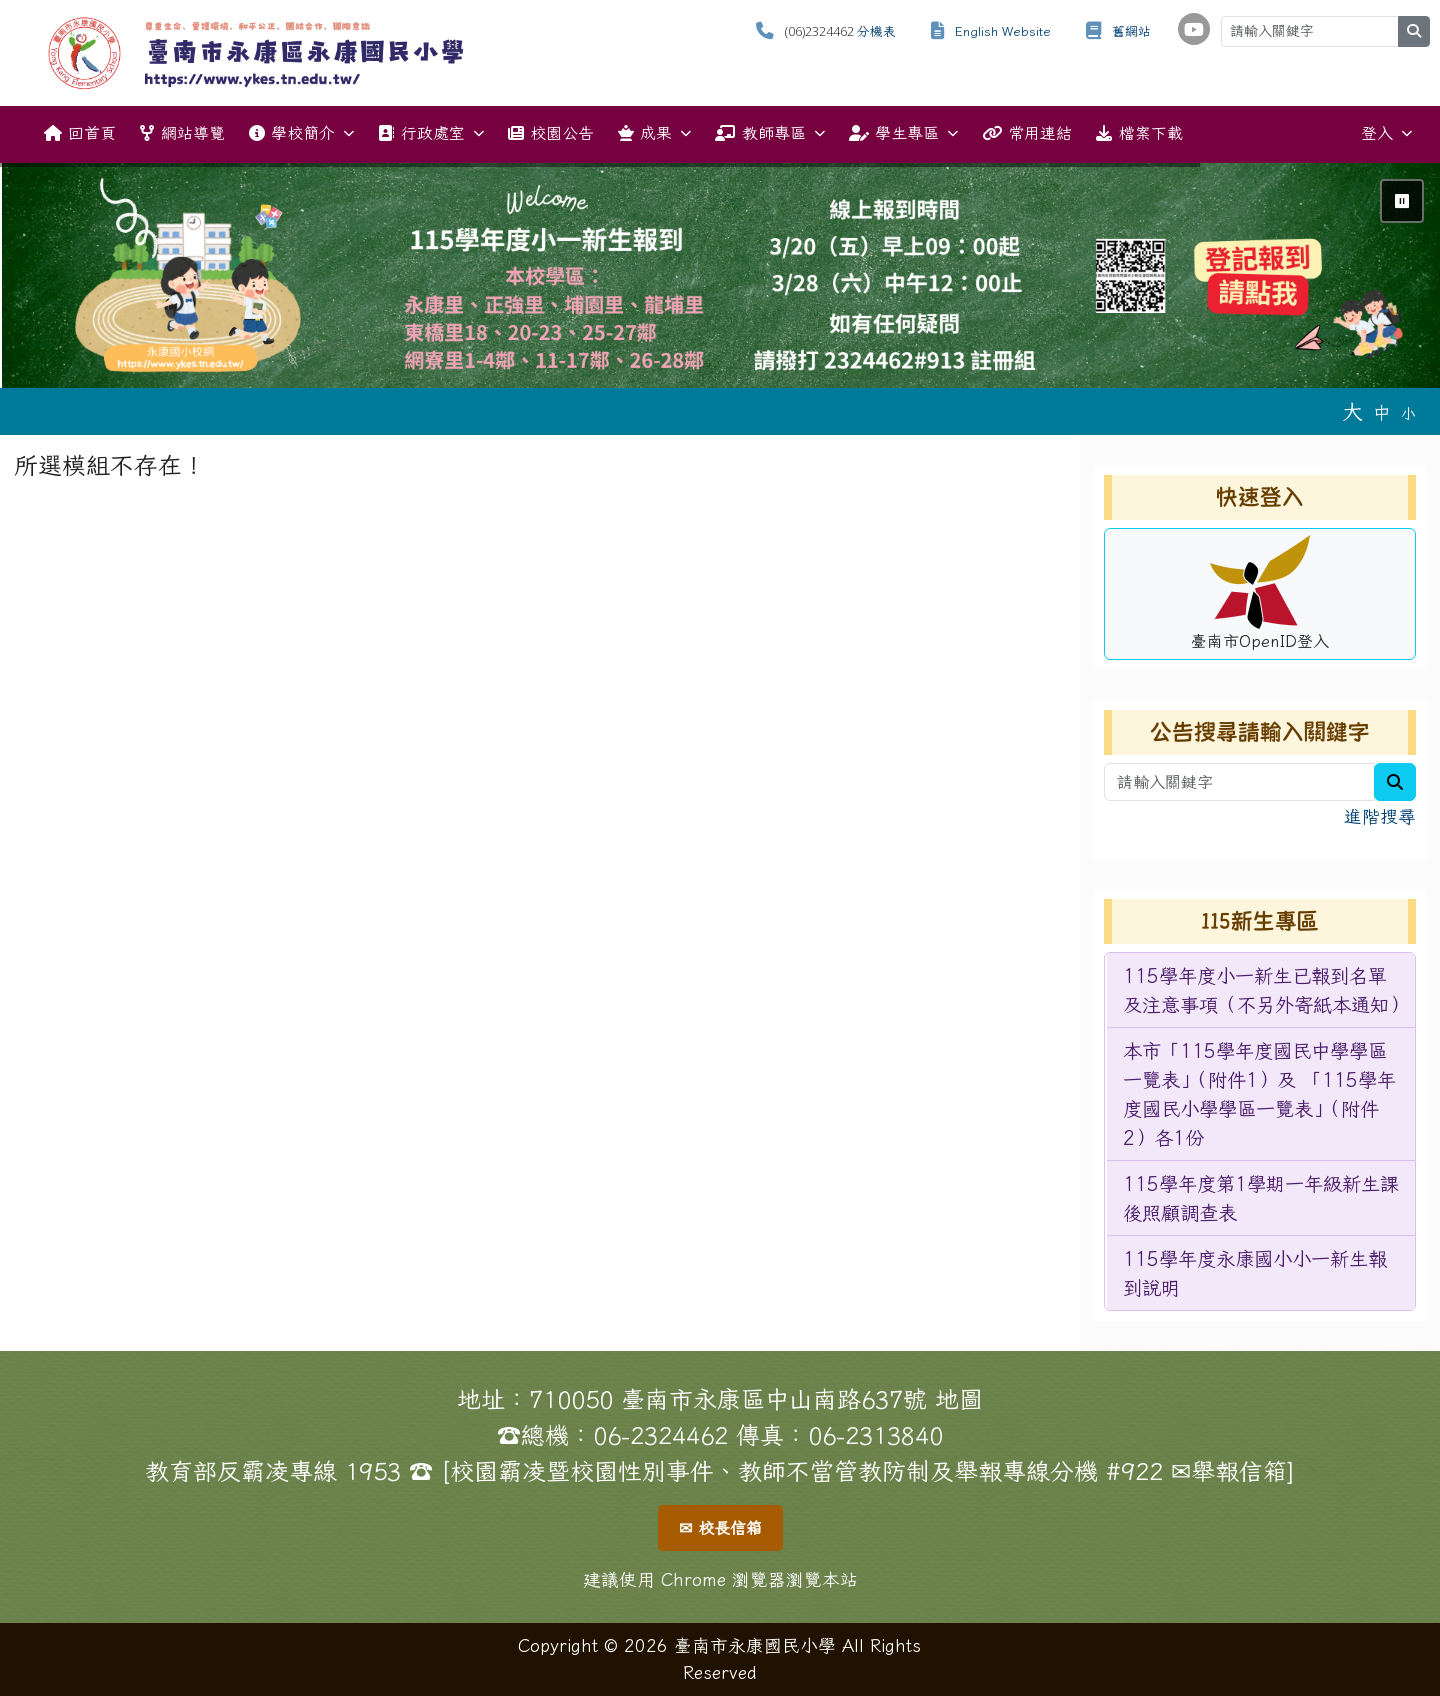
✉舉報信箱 (1229, 1471)
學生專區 (903, 133)
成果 (654, 133)
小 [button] (1408, 413)
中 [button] (1382, 412)
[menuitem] (1261, 990)
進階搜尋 (1380, 816)
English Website (1003, 31)
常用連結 (1027, 133)
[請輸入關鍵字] (1310, 31)
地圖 (959, 1399)
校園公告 (551, 133)
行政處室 (430, 133)
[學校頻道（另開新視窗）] (1194, 29)
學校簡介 (301, 133)
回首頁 (80, 133)
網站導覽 (182, 133)
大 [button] (1352, 411)
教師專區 (769, 133)
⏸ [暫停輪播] (1402, 201)
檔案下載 (1139, 133)
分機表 (876, 31)
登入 (1386, 133)
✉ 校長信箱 (720, 1528)
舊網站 (1131, 31)
